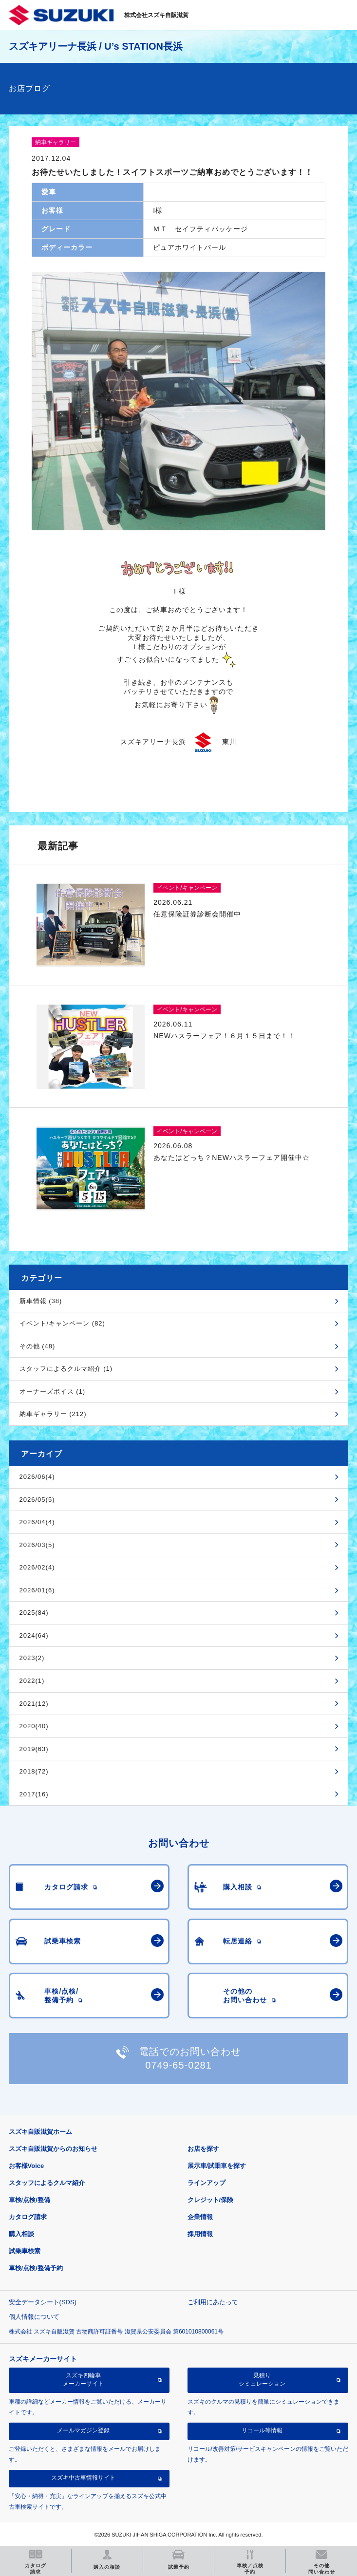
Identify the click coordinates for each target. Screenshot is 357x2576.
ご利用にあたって (213, 2302)
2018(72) (34, 1771)
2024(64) (34, 1635)
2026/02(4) (37, 1567)
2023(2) (32, 1657)
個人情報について (34, 2316)
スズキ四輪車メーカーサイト (83, 2379)
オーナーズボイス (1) (52, 1391)
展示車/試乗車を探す (217, 2165)
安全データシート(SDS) (42, 2302)
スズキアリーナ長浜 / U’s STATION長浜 (96, 46)
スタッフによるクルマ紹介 (47, 2182)
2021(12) (34, 1703)
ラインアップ (206, 2182)
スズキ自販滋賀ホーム (40, 2131)
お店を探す (203, 2148)
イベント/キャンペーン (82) (62, 1323)
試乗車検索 (24, 2251)
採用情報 (200, 2234)
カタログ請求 (28, 2217)
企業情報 (200, 2217)
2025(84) (34, 1612)
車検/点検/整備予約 (36, 2268)
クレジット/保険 (211, 2199)
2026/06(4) (37, 1476)
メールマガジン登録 (83, 2430)
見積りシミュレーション (262, 2379)
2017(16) (34, 1794)
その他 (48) (37, 1346)
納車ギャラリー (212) (53, 1414)
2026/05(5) (37, 1499)
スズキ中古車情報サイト (83, 2477)
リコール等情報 (262, 2430)
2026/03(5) (37, 1545)
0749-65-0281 (178, 2065)
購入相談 (21, 2234)
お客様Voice (26, 2165)
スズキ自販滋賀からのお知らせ (53, 2148)
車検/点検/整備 (29, 2199)
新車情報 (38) (40, 1301)
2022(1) (32, 1680)
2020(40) (34, 1726)
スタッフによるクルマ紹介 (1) (66, 1368)
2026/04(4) (37, 1522)
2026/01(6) (37, 1590)
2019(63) (34, 1749)
